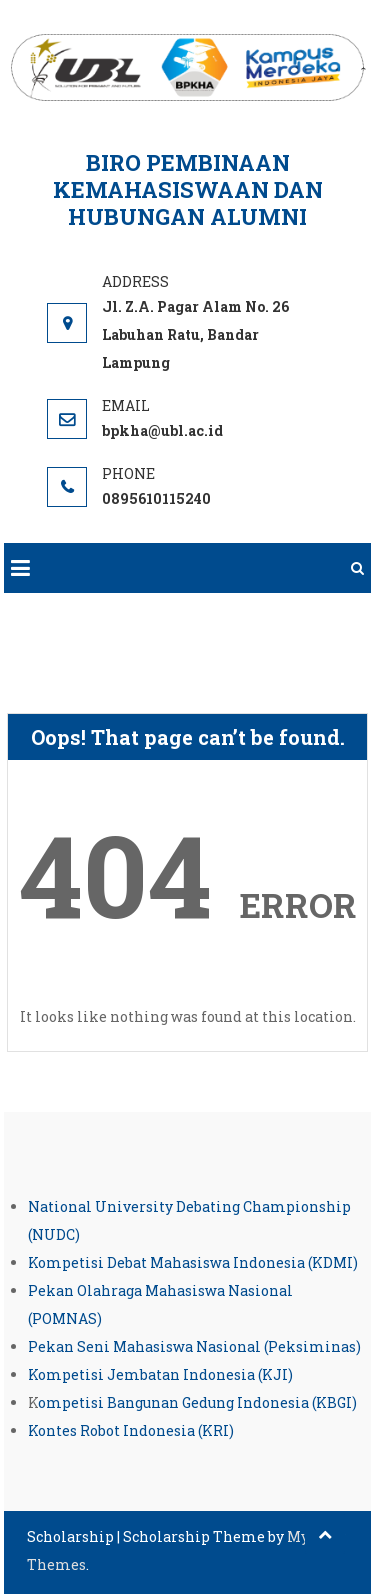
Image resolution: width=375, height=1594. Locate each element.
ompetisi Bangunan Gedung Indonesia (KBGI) (197, 1402)
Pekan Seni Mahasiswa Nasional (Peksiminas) (194, 1346)
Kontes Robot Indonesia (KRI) (131, 1430)
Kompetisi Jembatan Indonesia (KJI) (160, 1374)
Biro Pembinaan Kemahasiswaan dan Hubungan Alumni (188, 189)
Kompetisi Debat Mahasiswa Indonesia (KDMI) (193, 1262)
